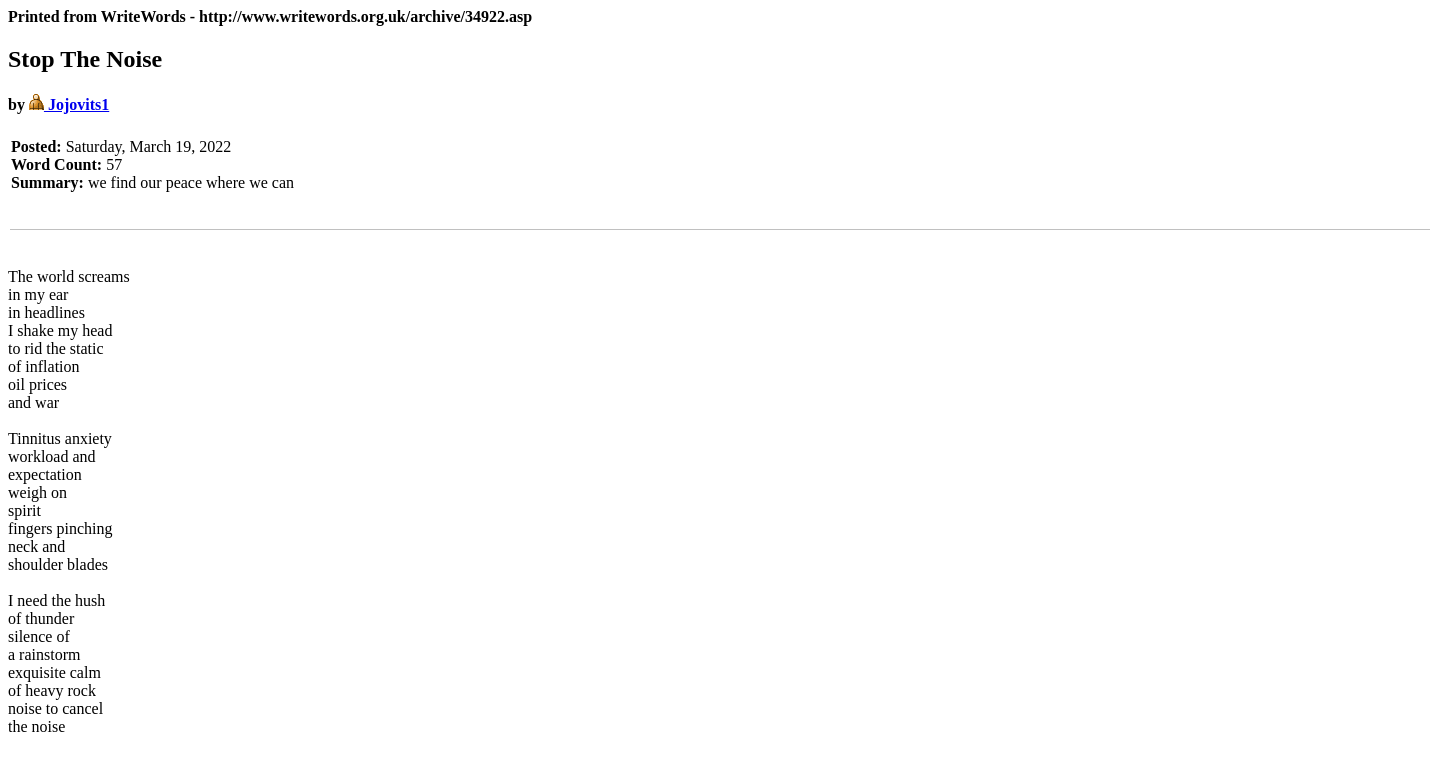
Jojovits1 (69, 104)
